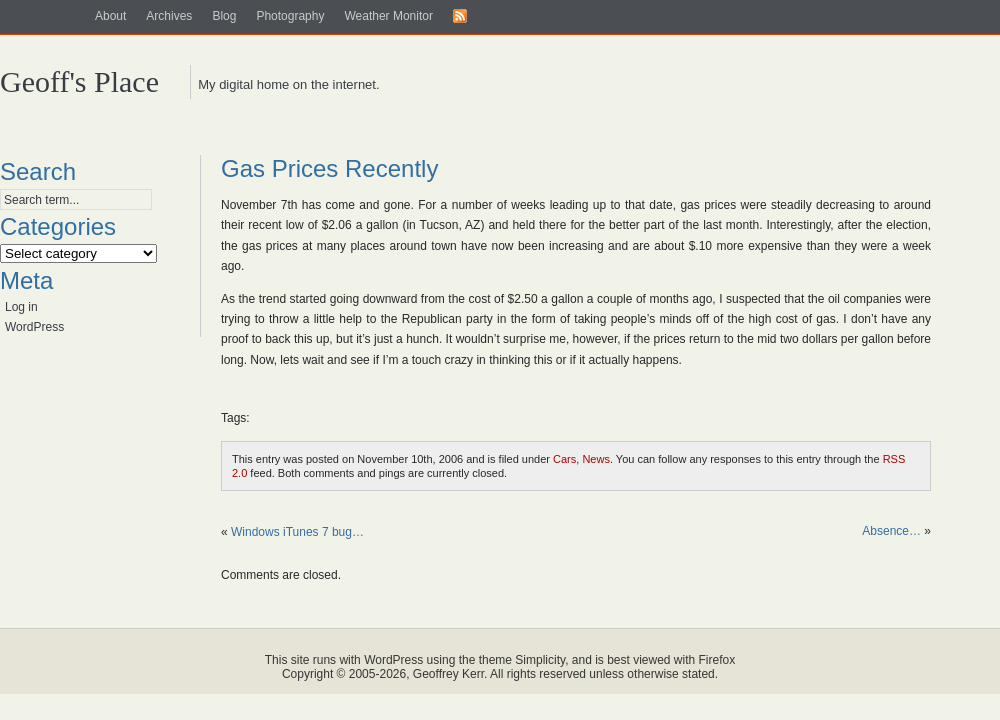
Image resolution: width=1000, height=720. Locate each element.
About (110, 16)
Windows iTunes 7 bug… (297, 532)
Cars (564, 459)
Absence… (891, 531)
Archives (169, 16)
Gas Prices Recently (329, 168)
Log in (21, 307)
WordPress (34, 327)
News (596, 459)
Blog (224, 16)
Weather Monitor (388, 16)
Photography (290, 16)
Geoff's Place (79, 81)
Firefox (717, 660)
